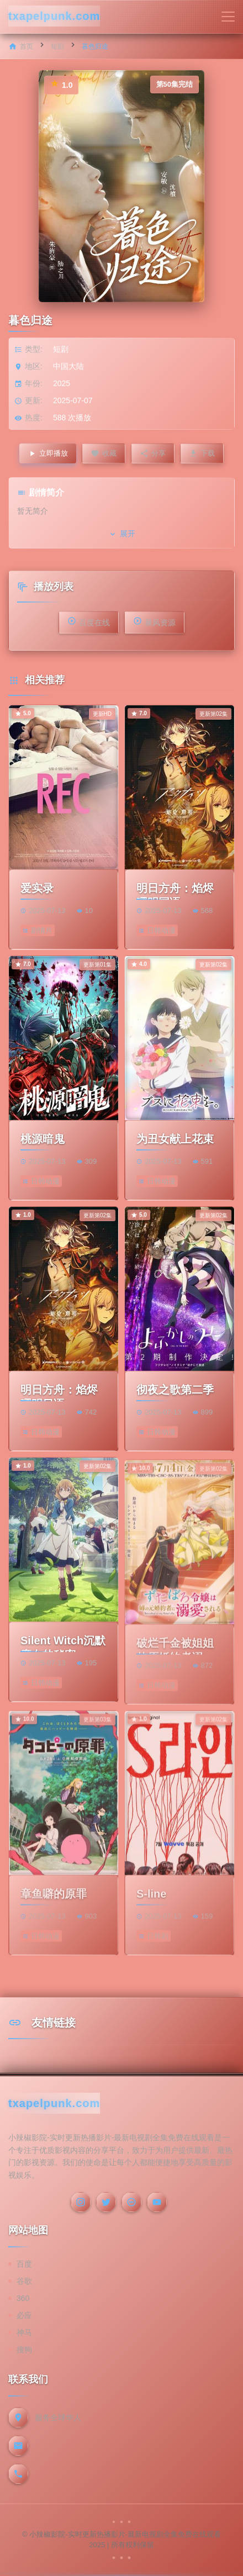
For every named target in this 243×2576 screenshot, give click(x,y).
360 (23, 2298)
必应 (24, 2315)
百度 (24, 2264)
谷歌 (24, 2281)
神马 (24, 2332)
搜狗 (24, 2349)
